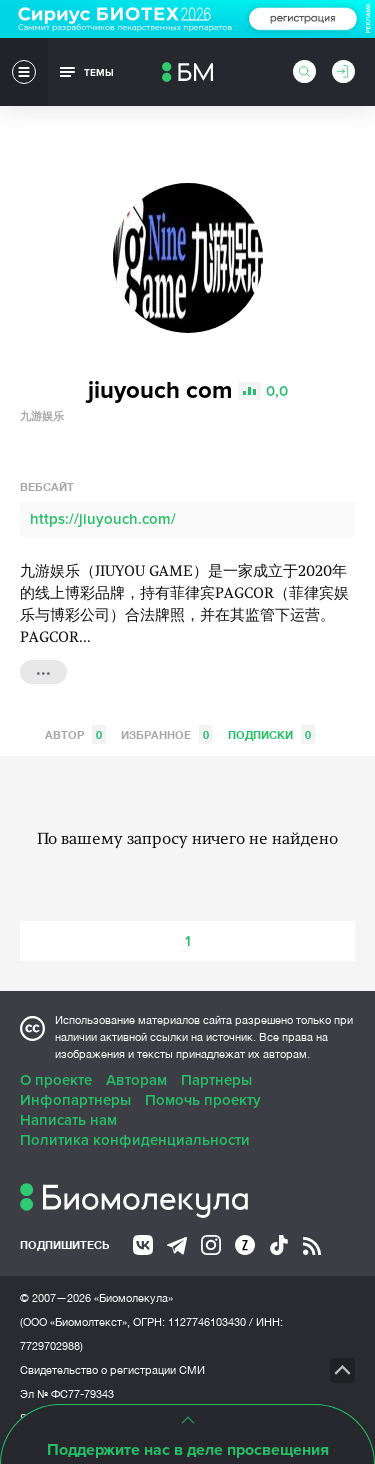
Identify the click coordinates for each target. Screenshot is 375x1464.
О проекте (56, 1080)
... (43, 670)
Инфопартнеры (75, 1100)
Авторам (136, 1080)
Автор (75, 734)
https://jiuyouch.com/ (103, 519)
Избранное (167, 734)
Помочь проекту (203, 1100)
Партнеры (216, 1080)
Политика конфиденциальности (135, 1140)
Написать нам (68, 1120)
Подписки (271, 734)
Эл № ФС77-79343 (67, 1394)
